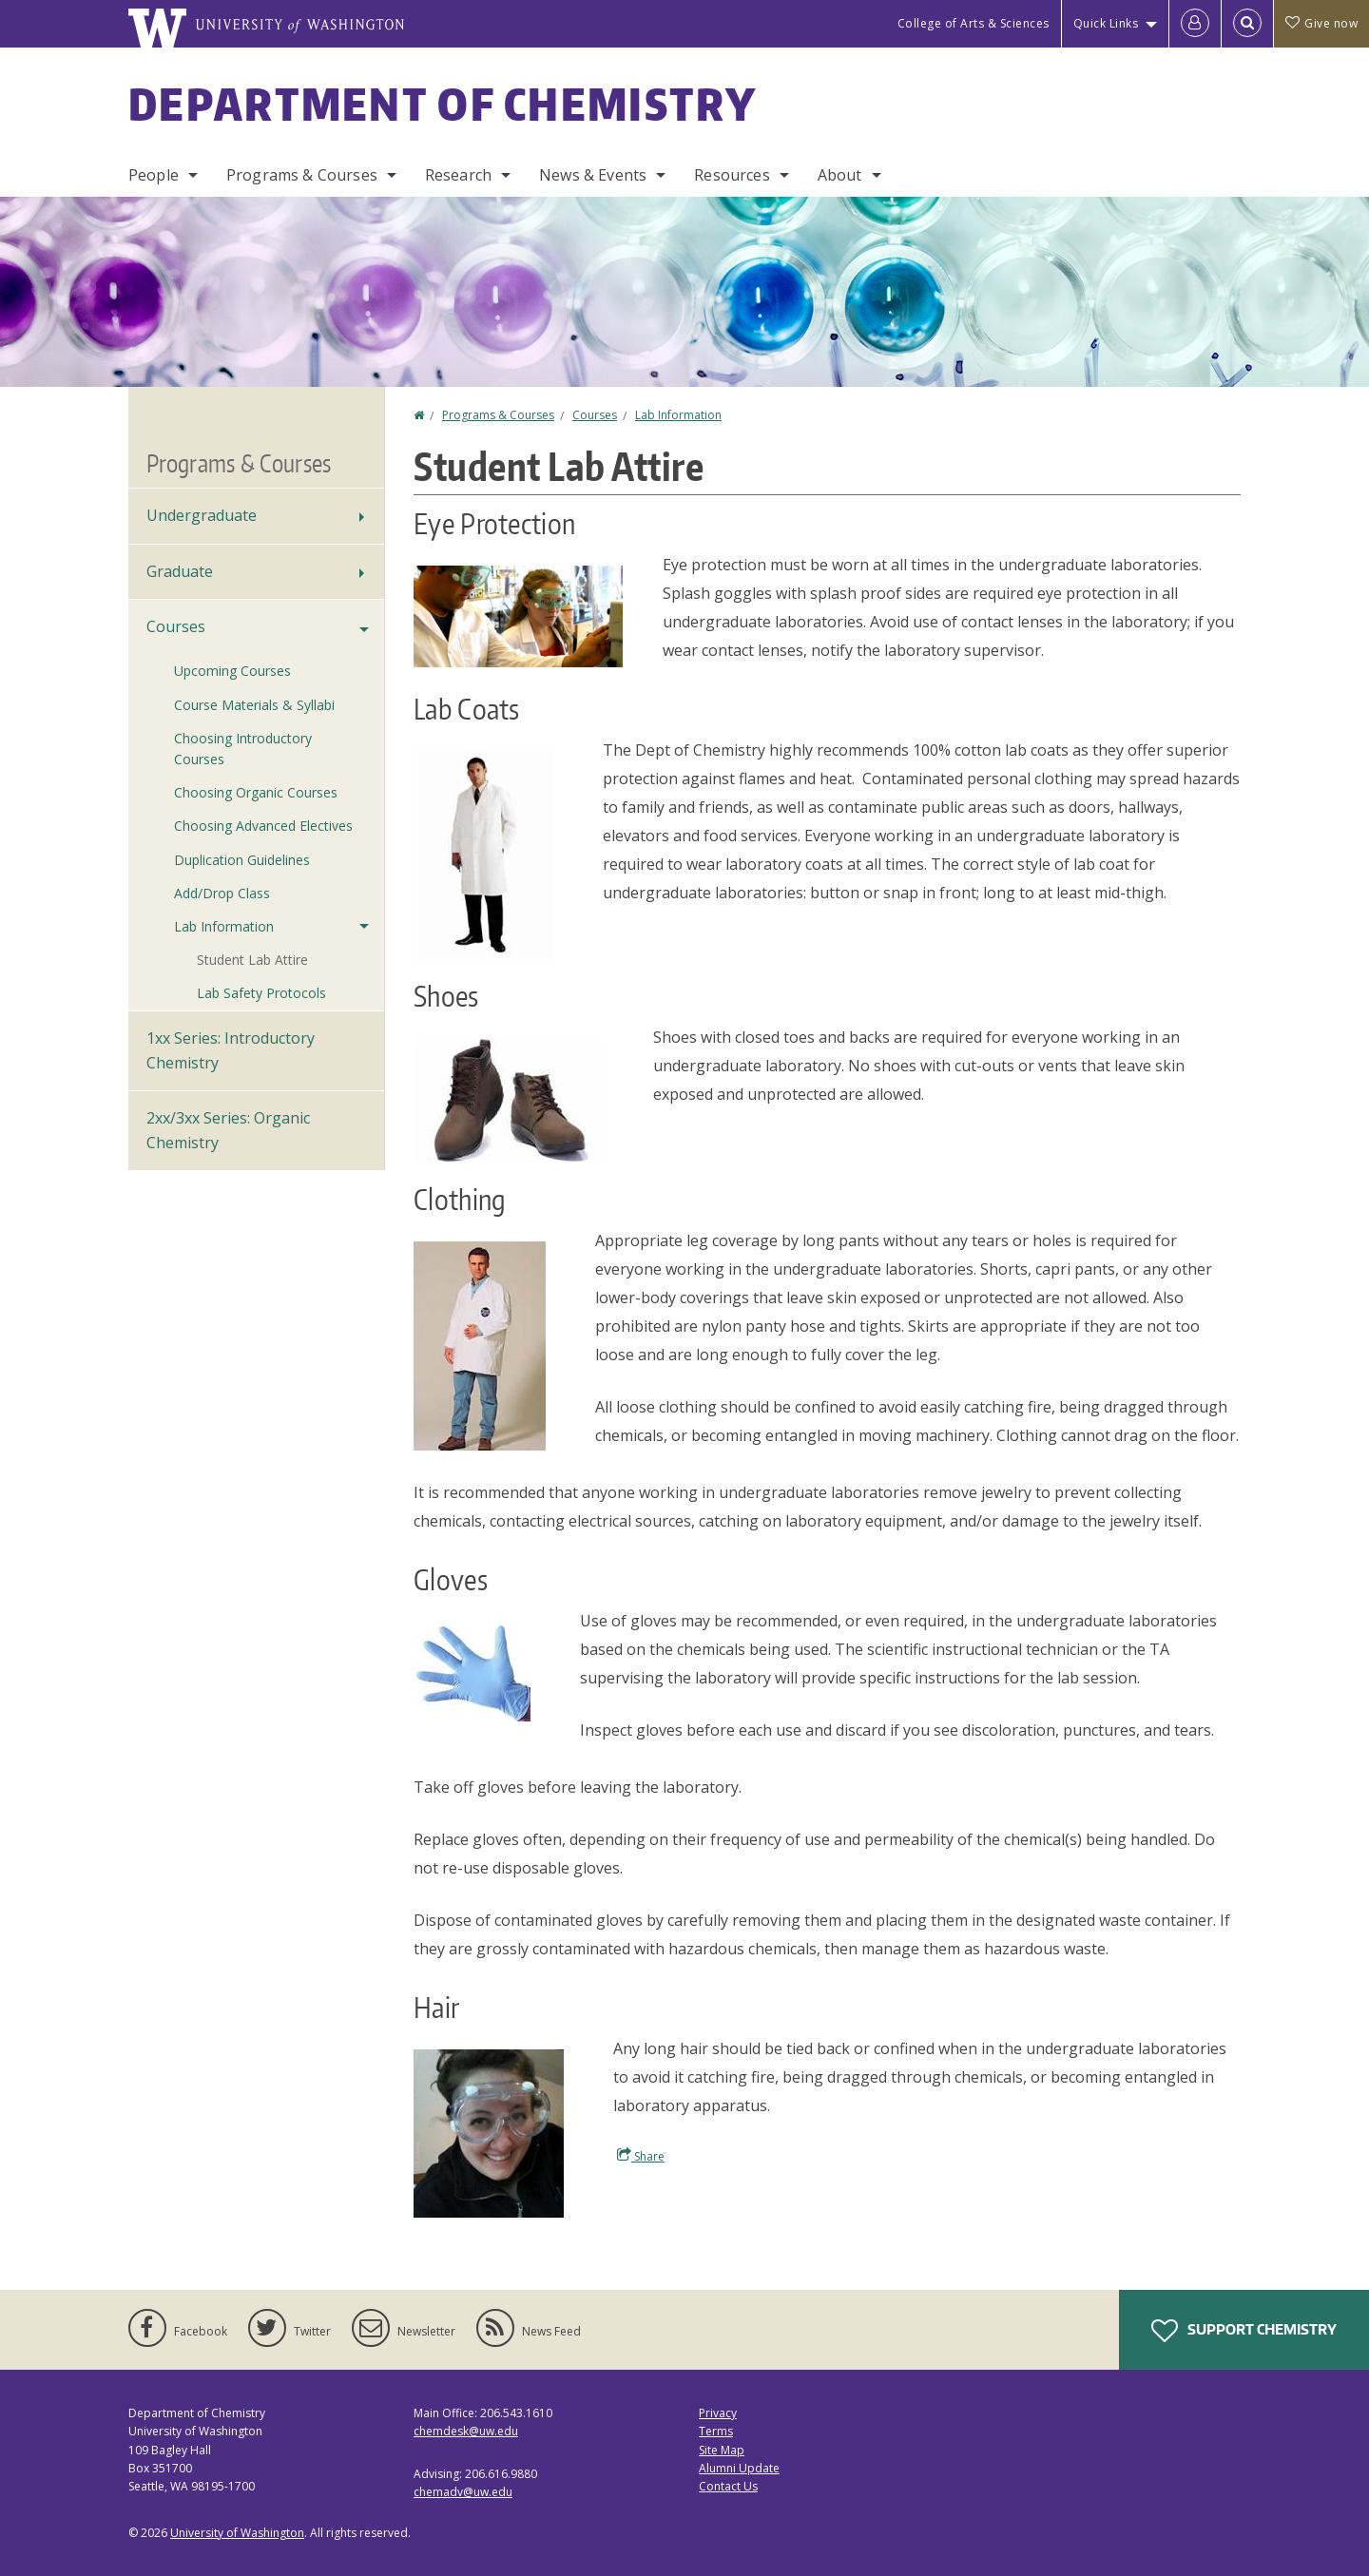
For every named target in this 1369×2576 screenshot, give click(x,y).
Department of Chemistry (442, 103)
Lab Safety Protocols (261, 993)
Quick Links (1106, 23)
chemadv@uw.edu (463, 2492)
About (840, 174)
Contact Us (728, 2486)
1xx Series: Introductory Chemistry (230, 1050)
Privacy (718, 2413)
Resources (731, 174)
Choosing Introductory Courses (243, 748)
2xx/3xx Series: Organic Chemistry (228, 1130)
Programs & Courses (301, 174)
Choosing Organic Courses (255, 792)
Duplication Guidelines (242, 860)
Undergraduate (201, 515)
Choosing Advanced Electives (263, 826)
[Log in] (1195, 24)
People (153, 174)
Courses (594, 415)
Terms (716, 2431)
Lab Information (678, 415)
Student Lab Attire (252, 960)
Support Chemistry (1244, 2330)
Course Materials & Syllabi (254, 705)
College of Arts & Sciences (973, 23)
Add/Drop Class (222, 893)
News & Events (592, 174)
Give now (1321, 23)
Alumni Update (739, 2468)
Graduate (179, 571)
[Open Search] (1247, 24)
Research (458, 174)
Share (641, 2155)
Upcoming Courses (232, 671)
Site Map (721, 2450)
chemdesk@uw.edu (466, 2431)
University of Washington (237, 2533)
